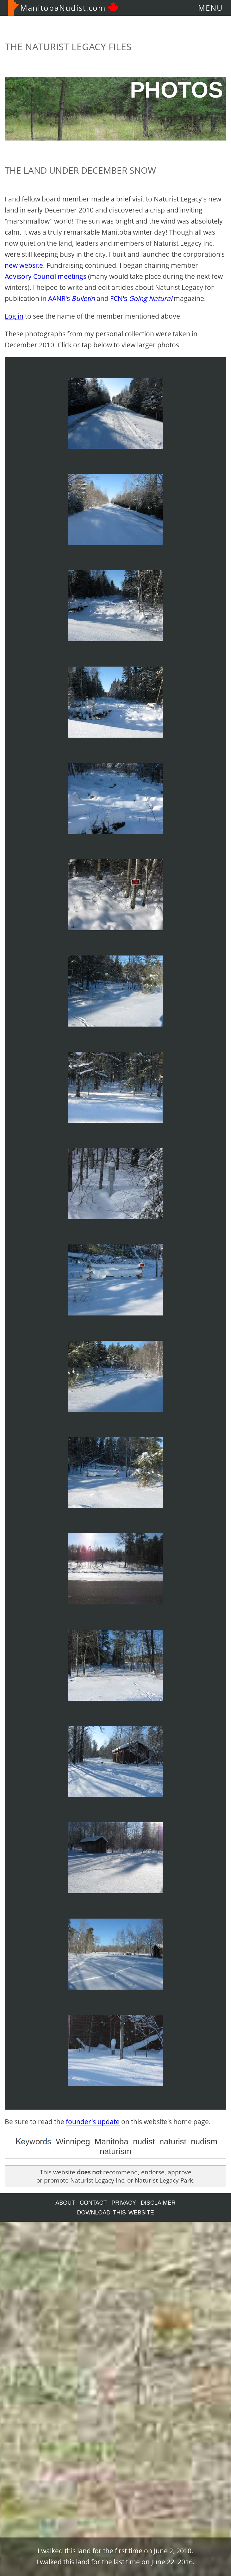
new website (24, 265)
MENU (210, 8)
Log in (14, 316)
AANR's (71, 298)
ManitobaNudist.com (63, 8)
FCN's (141, 298)
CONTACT (93, 2203)
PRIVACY (123, 2203)
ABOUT (65, 2203)
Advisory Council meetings (45, 276)
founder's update (93, 2121)
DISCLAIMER (158, 2203)
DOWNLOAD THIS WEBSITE (115, 2212)
